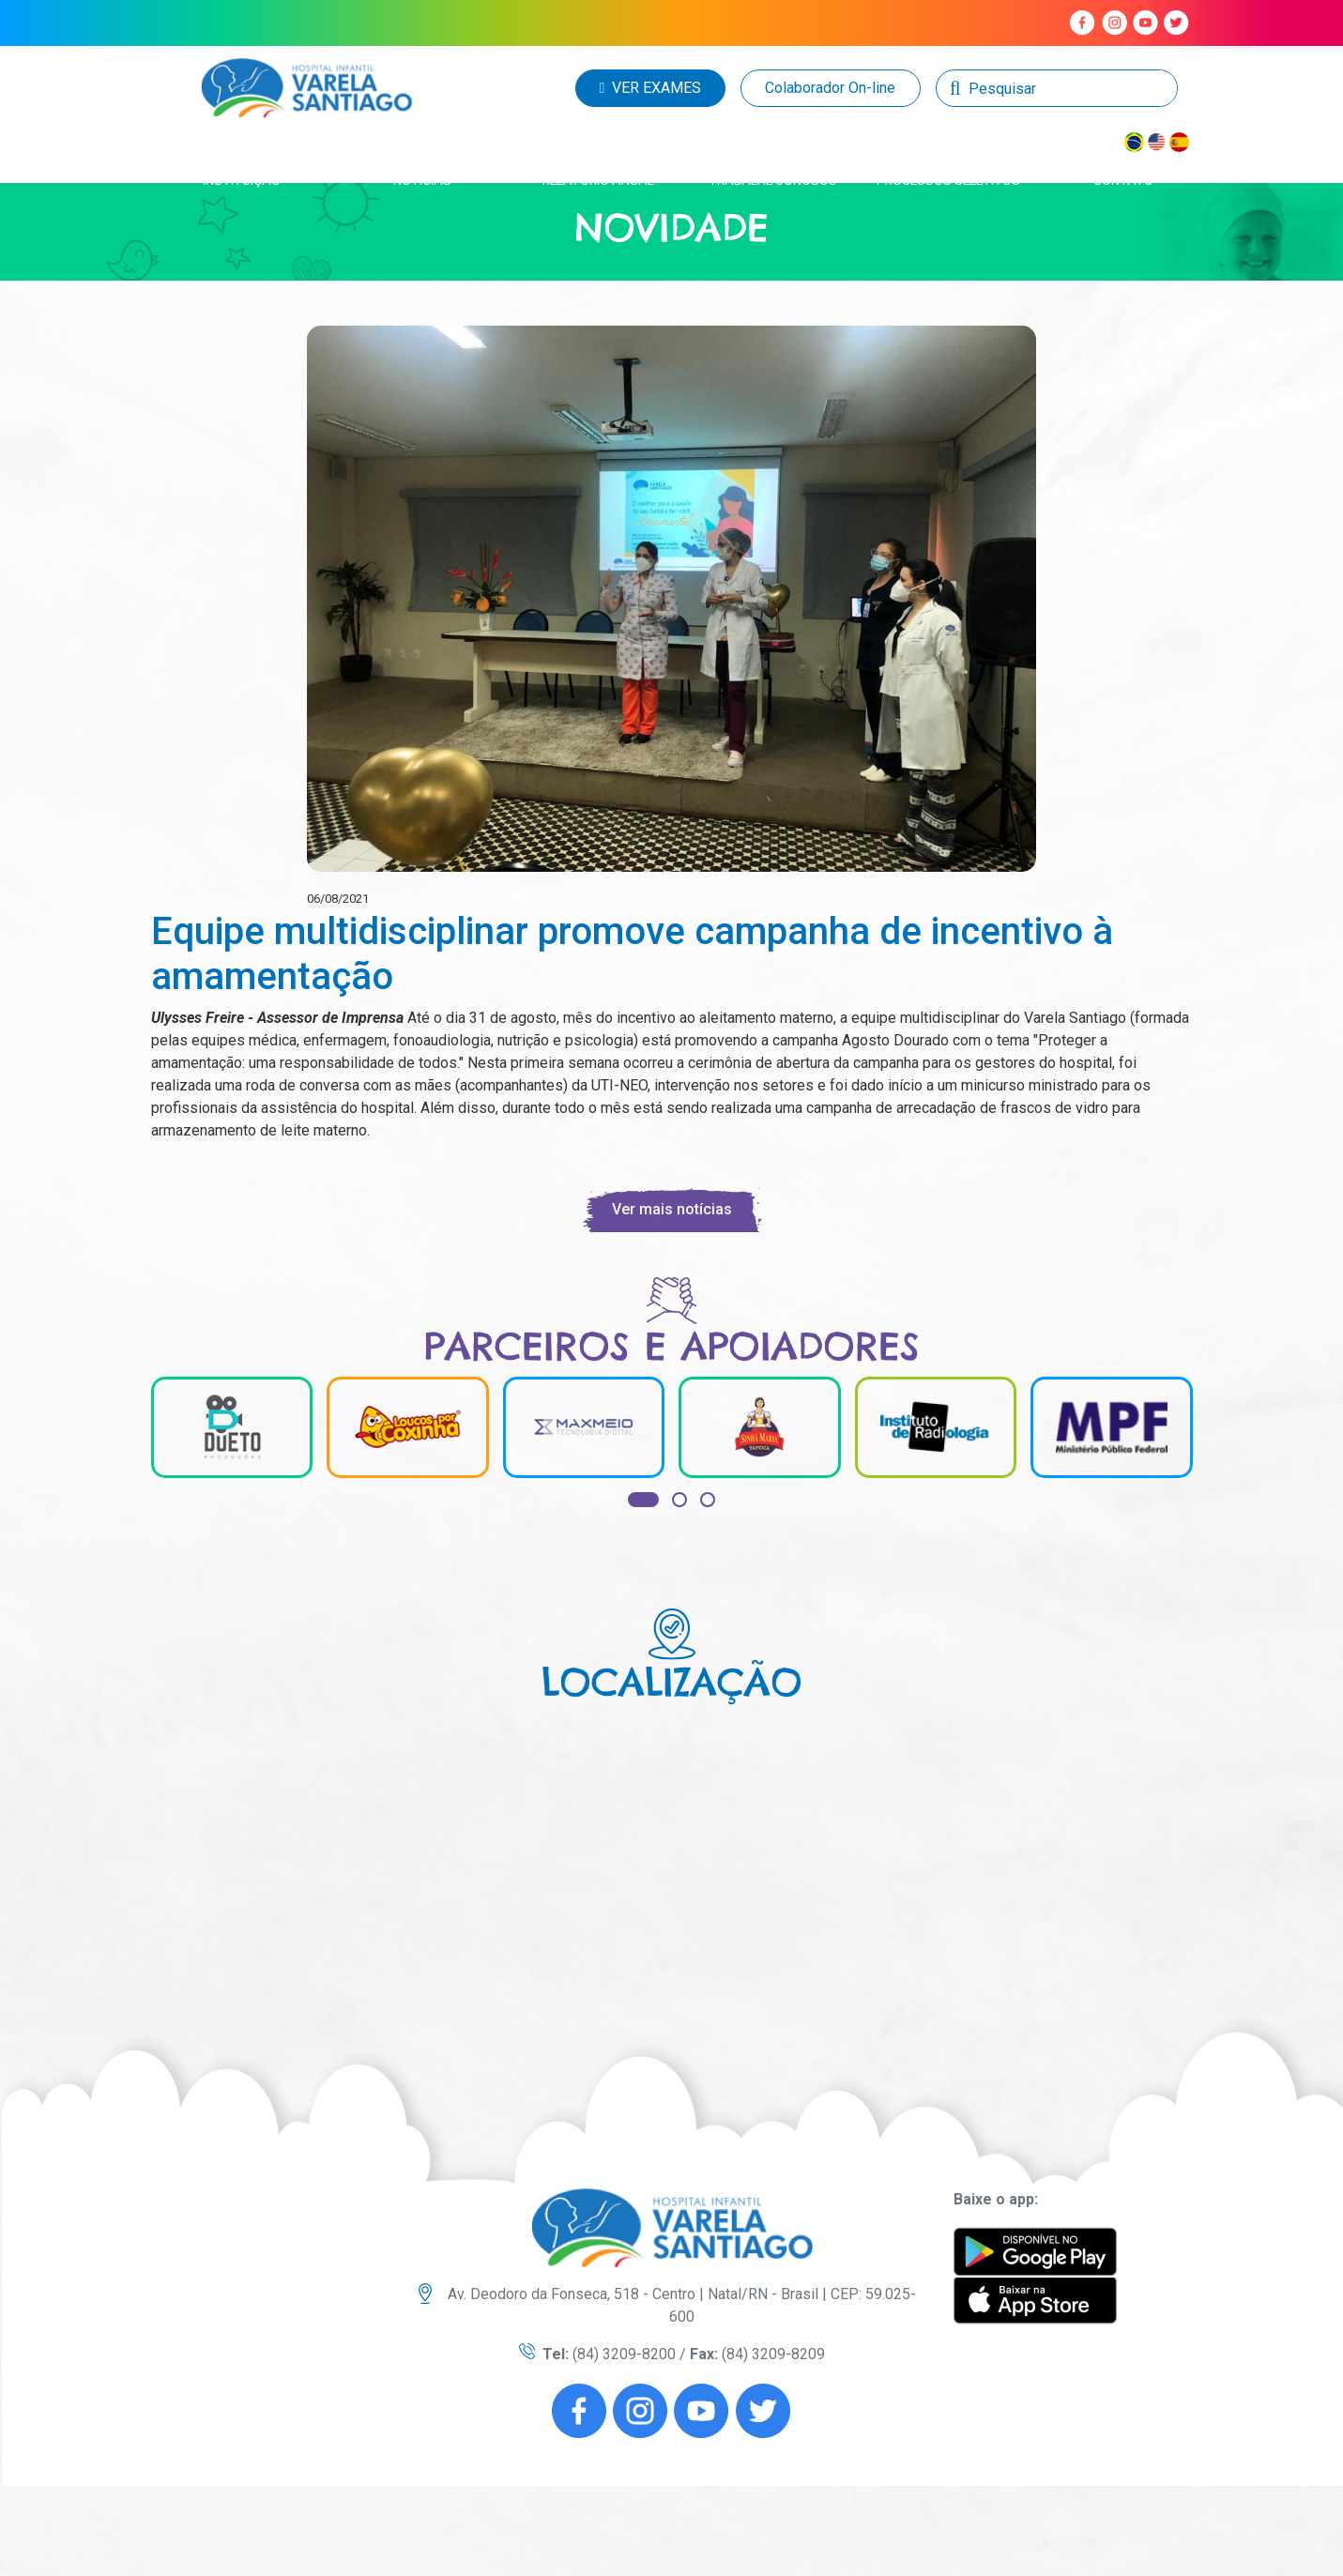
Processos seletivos (948, 180)
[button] (643, 1499)
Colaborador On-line (830, 88)
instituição (242, 180)
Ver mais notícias (672, 1209)
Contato (1123, 180)
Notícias (422, 180)
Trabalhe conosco (773, 180)
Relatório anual (598, 180)
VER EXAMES (651, 88)
